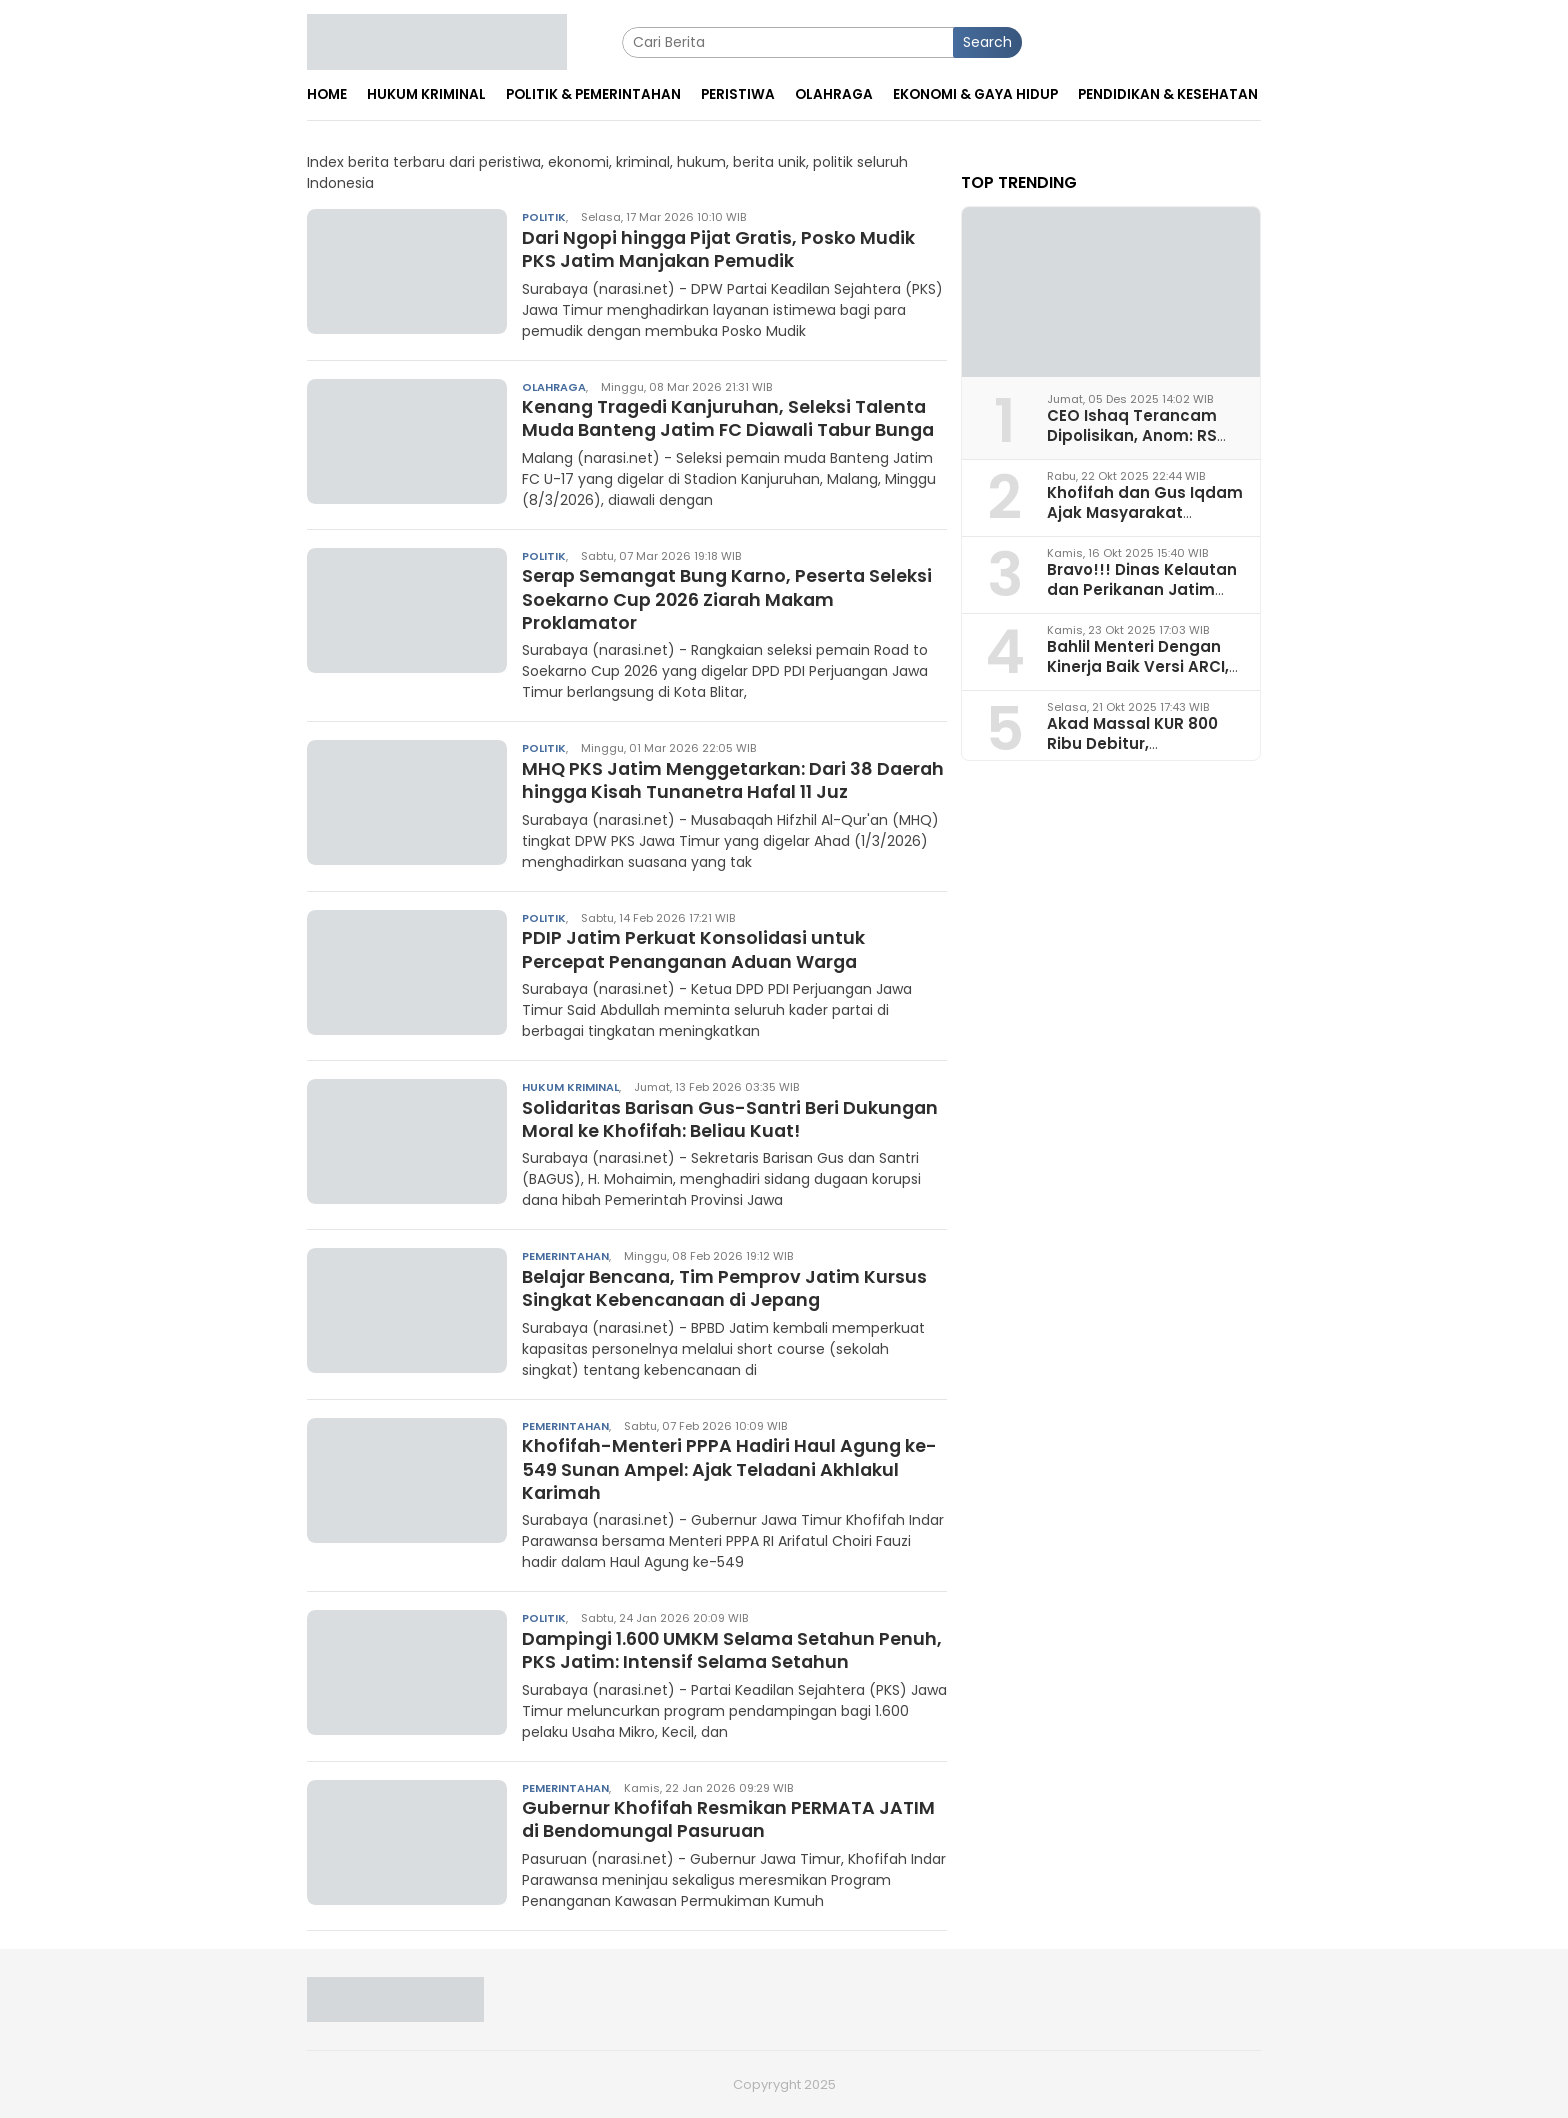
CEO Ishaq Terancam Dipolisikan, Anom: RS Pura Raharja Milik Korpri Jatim (1143, 444)
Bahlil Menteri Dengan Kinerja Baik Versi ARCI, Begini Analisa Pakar (1138, 665)
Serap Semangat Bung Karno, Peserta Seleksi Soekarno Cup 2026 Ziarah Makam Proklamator (730, 599)
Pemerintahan (565, 1256)
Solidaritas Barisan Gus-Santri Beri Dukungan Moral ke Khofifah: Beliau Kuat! (734, 1119)
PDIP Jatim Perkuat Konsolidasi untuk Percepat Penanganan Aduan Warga (695, 949)
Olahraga (554, 387)
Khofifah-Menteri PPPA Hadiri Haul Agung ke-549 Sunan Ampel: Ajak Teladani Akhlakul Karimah (732, 1469)
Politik (544, 217)
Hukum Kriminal (570, 1087)
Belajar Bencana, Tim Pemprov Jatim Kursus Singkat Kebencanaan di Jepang (727, 1288)
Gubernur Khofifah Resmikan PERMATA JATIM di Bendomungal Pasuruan (730, 1819)
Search (987, 42)
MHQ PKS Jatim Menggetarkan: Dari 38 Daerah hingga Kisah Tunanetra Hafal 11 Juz (725, 780)
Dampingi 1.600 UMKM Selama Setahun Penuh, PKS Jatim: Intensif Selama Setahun (721, 1650)
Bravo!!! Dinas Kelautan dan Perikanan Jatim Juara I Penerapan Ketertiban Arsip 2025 (1142, 598)
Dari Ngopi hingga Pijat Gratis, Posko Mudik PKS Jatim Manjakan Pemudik (722, 249)
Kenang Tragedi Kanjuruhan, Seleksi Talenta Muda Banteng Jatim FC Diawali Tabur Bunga (733, 418)
